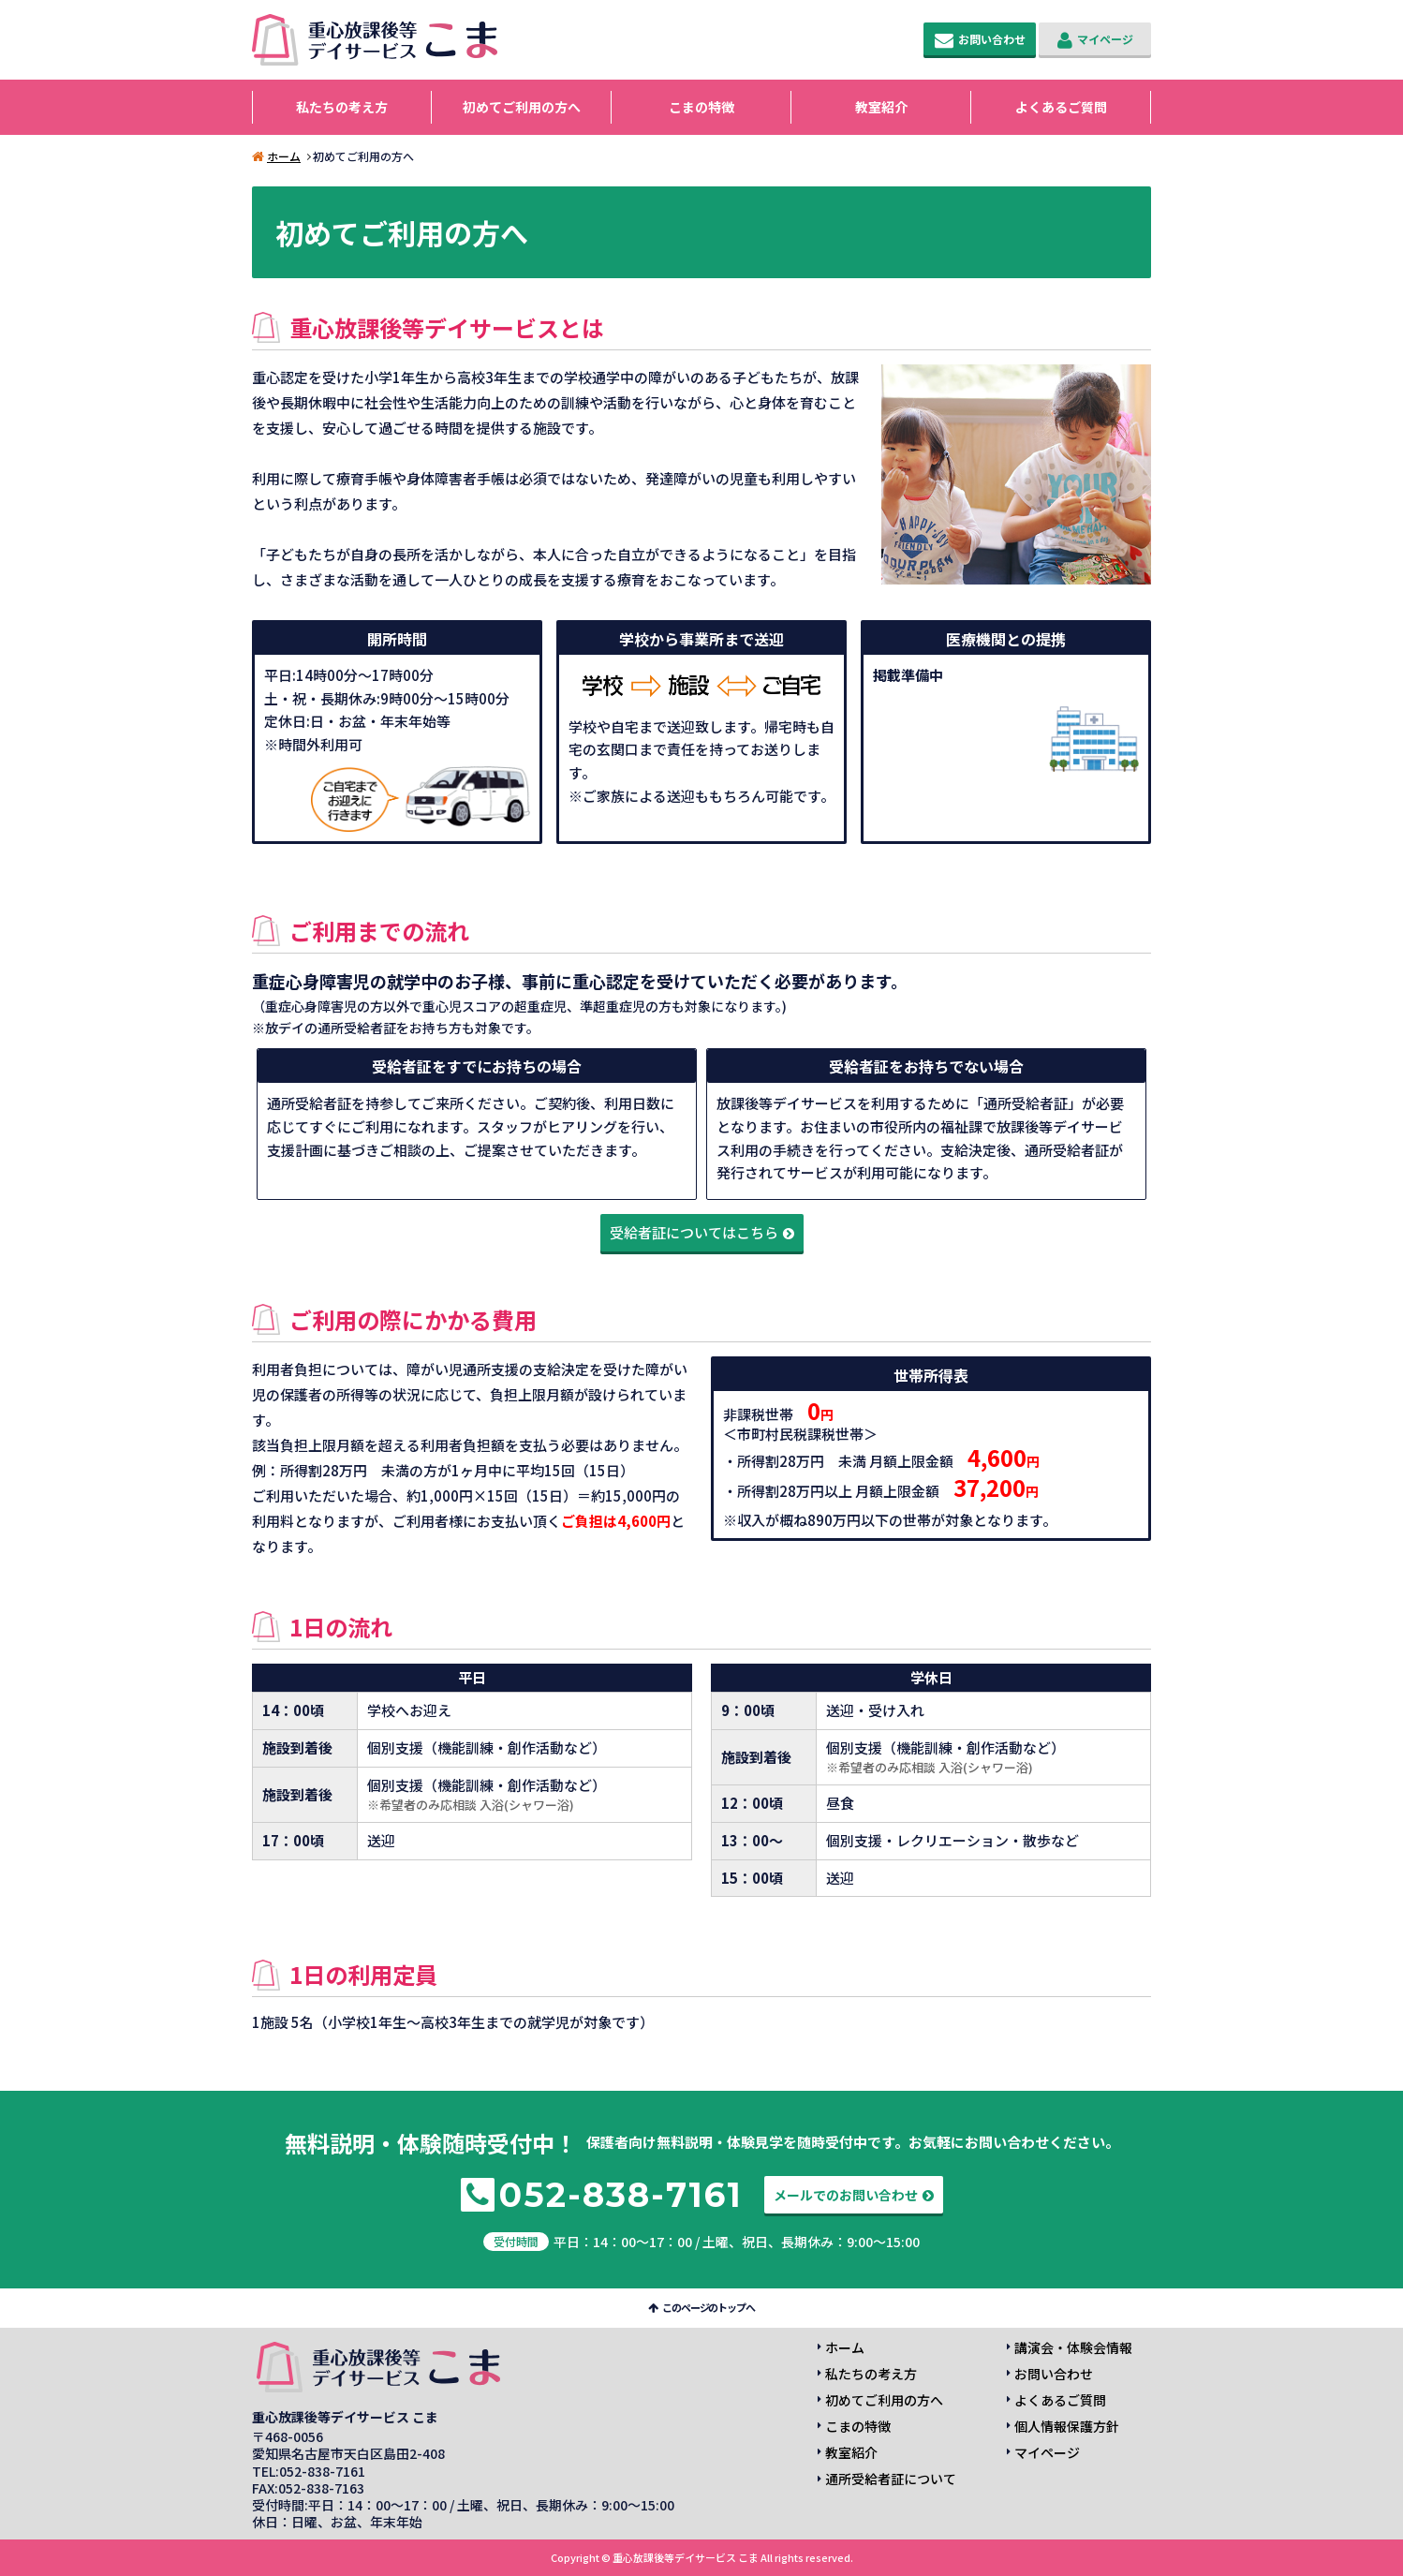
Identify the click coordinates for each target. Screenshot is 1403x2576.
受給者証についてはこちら (694, 1232)
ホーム (284, 156)
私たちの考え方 (342, 106)
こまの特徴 (701, 106)
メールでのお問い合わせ (846, 2194)
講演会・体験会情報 (1073, 2347)
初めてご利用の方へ (522, 106)
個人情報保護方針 (1066, 2426)
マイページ (1105, 39)
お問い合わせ (992, 39)
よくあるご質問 (1061, 106)
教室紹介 (881, 106)
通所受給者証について (890, 2478)
